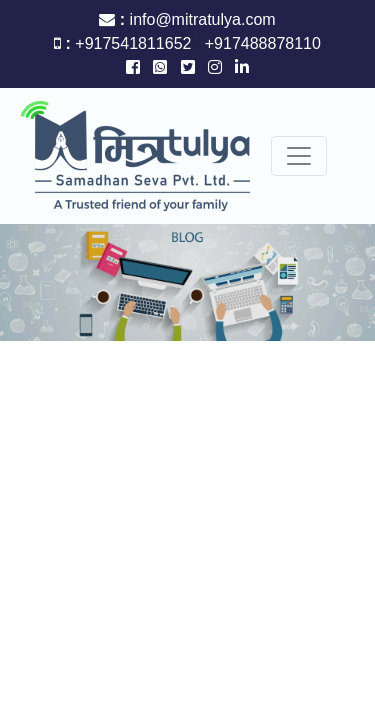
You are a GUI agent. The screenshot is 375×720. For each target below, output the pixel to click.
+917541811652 (135, 43)
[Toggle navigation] (299, 156)
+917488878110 (260, 43)
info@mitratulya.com (203, 19)
